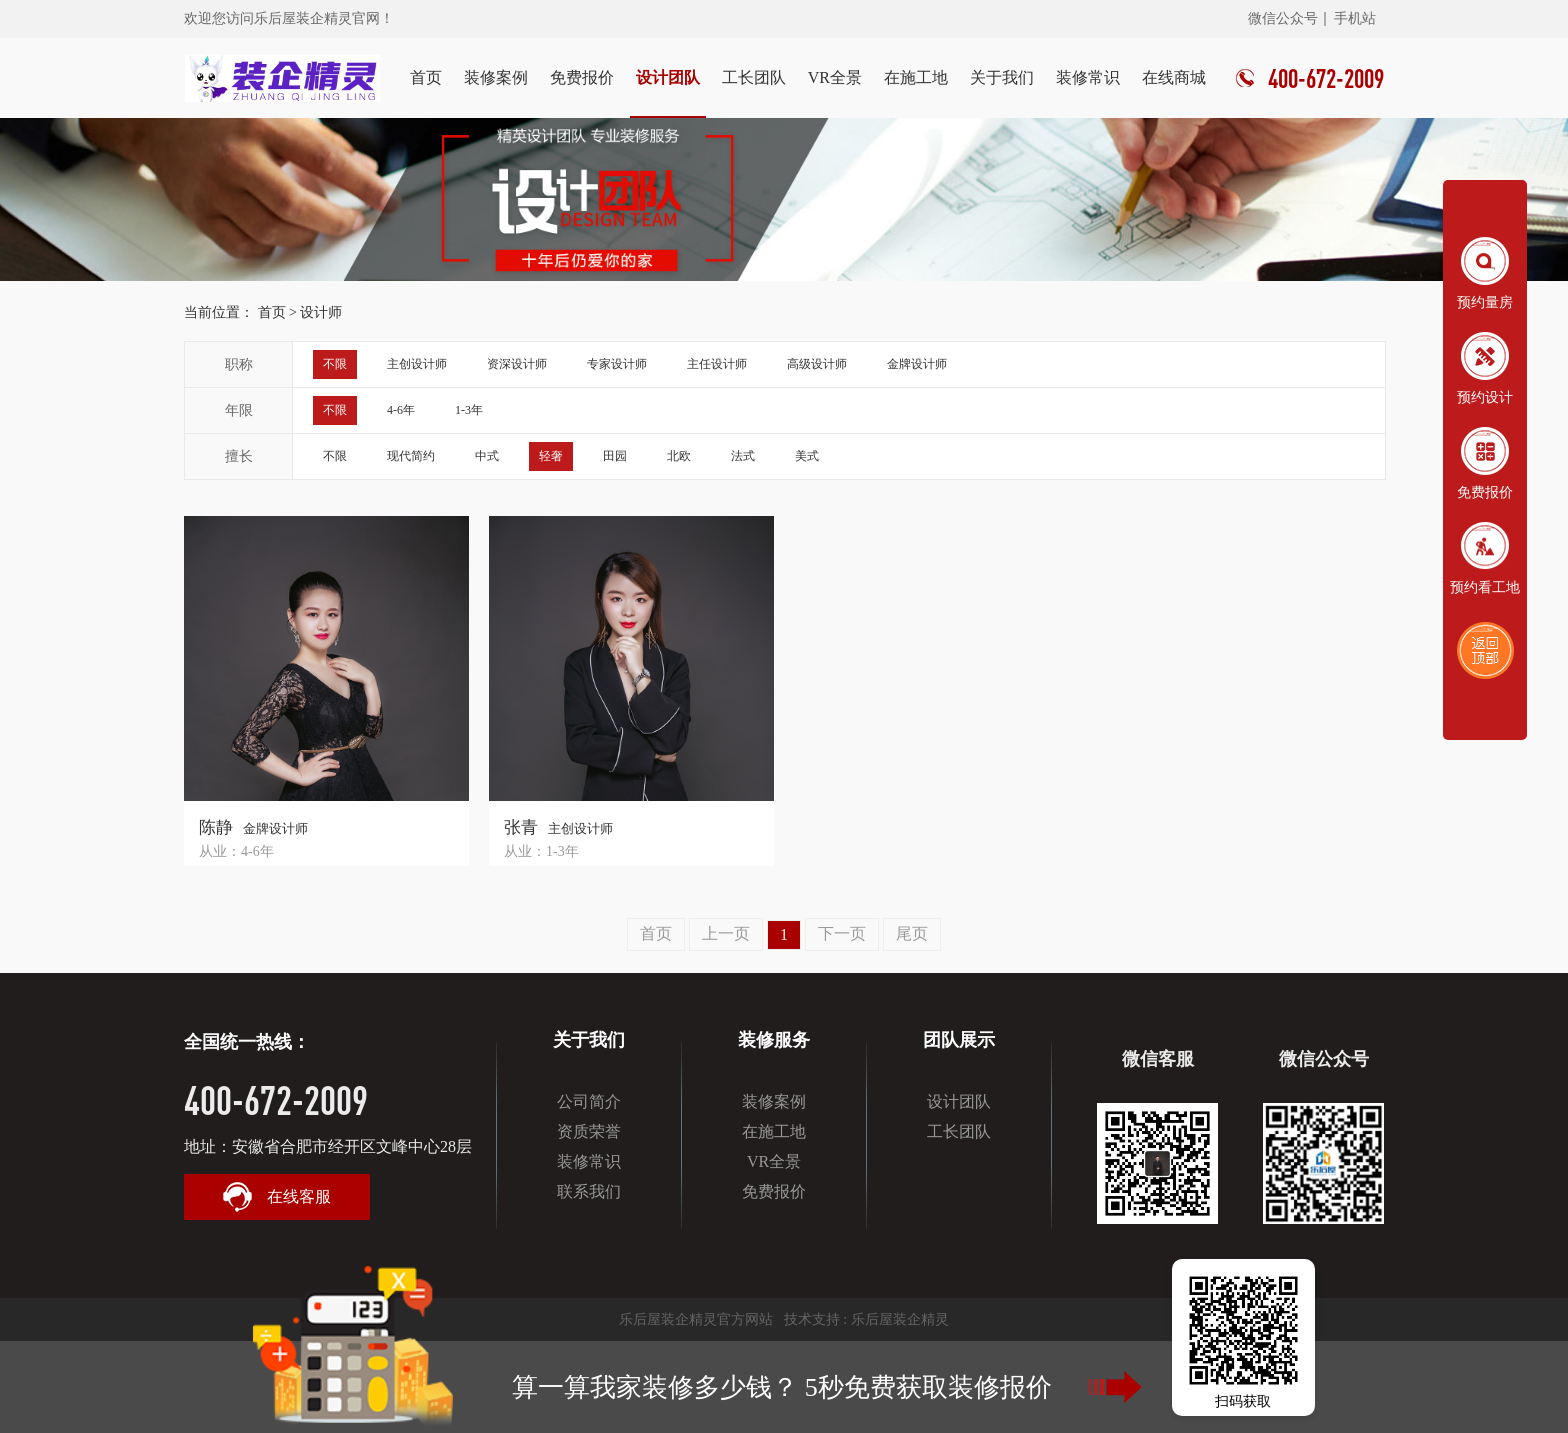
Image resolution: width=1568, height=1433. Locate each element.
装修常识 (1088, 77)
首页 (426, 77)
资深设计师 (517, 364)
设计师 (321, 312)
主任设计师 (717, 364)
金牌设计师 (917, 364)
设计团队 (668, 77)
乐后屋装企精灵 (900, 1319)
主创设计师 (417, 364)
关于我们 (1002, 77)
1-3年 (469, 410)
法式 (743, 456)
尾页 (912, 933)
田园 (615, 456)
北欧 (679, 456)
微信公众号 (1283, 18)
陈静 (216, 827)
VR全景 (835, 77)
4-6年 (401, 410)
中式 (487, 456)
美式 (807, 456)
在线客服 (277, 1197)
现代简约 (411, 456)
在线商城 (1174, 77)
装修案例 (496, 77)
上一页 (726, 933)
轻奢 (551, 456)
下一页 (842, 933)
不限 (335, 364)
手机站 (1355, 18)
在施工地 (916, 77)
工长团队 (754, 77)
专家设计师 (617, 364)
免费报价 (582, 77)
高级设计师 (817, 364)
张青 (521, 827)
